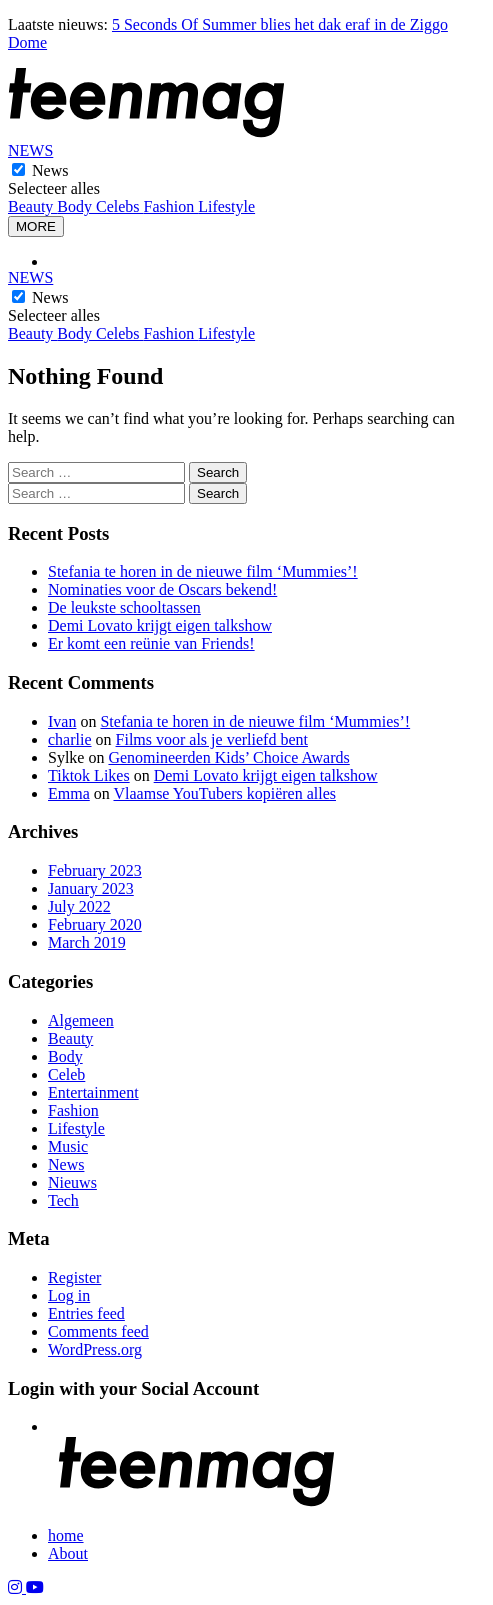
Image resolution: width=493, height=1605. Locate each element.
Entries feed (86, 1313)
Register (74, 1277)
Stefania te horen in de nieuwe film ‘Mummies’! (203, 571)
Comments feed (98, 1331)
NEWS (30, 150)
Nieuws (72, 1182)
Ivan (62, 721)
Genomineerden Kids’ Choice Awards (228, 757)
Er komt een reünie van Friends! (151, 643)
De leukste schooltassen (124, 607)
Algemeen (81, 1020)
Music (68, 1146)
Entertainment (93, 1092)
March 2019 (87, 942)
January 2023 (91, 888)
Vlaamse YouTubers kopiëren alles (224, 793)
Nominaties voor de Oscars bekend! (162, 589)
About (68, 1553)
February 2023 (95, 870)
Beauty (32, 206)
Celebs (120, 206)
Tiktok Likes (89, 775)
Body (76, 206)
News (50, 170)
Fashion (171, 206)
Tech (63, 1200)
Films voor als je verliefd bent (212, 739)
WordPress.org (95, 1349)
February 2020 (95, 924)
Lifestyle (226, 206)
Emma (69, 793)
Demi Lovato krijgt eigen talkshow (160, 625)
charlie (70, 739)
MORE (36, 226)
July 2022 (79, 906)
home (66, 1535)
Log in (69, 1295)
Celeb (66, 1074)
